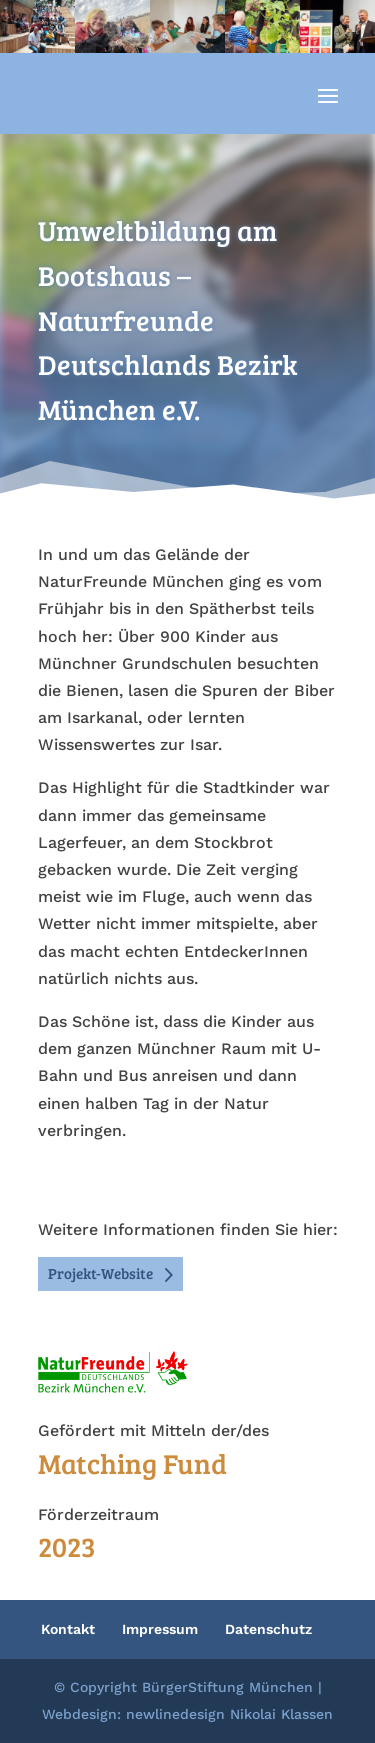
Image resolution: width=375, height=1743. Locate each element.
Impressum (160, 1629)
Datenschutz (268, 1629)
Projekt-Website (100, 1273)
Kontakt (68, 1629)
